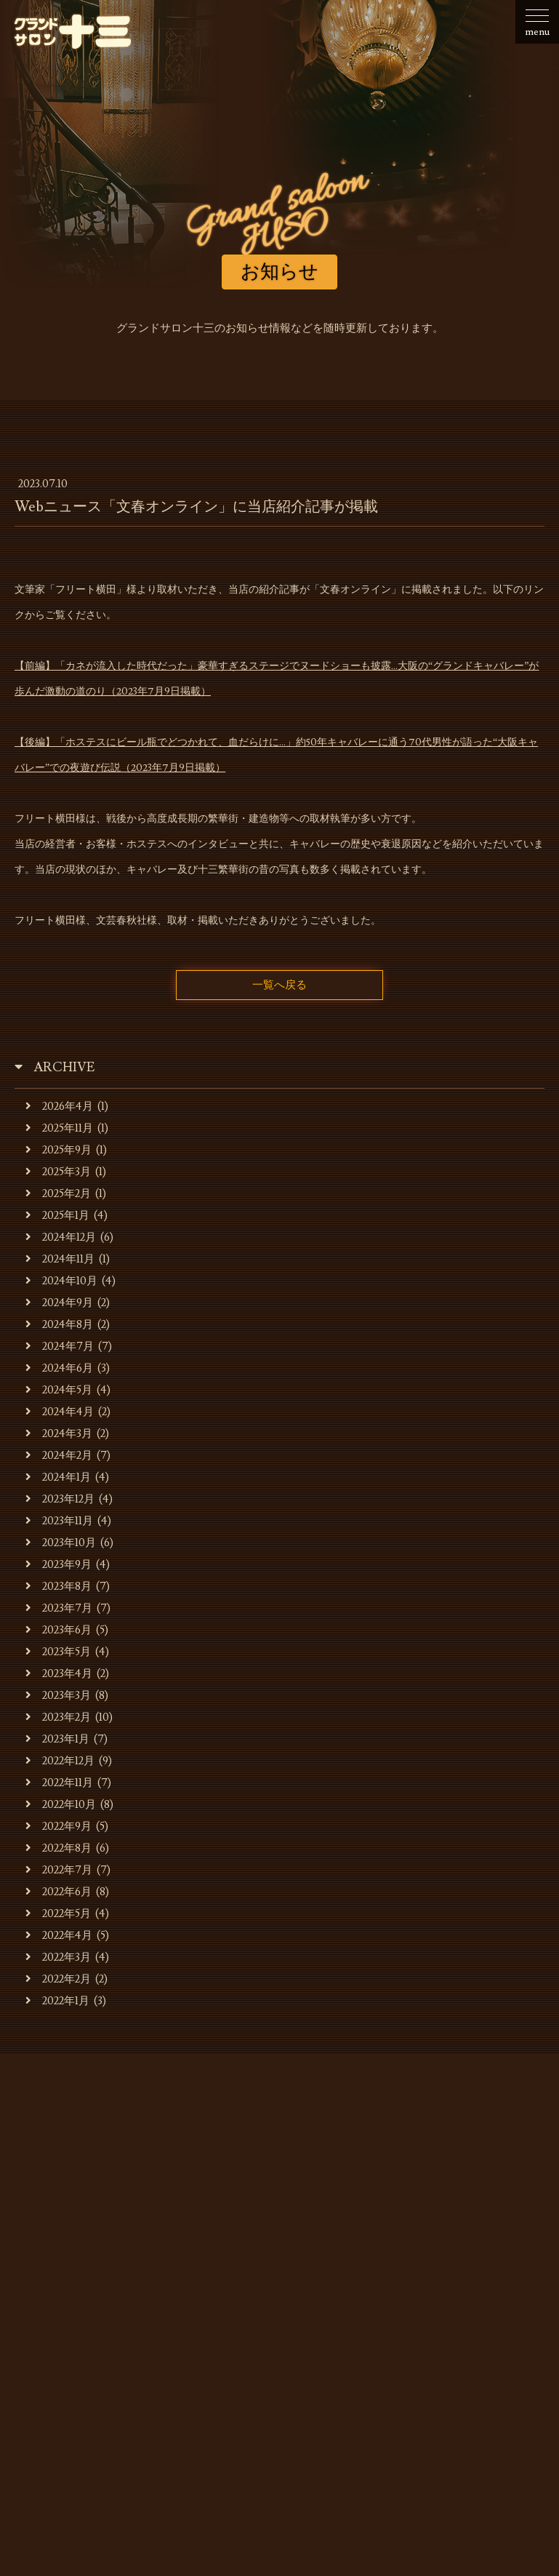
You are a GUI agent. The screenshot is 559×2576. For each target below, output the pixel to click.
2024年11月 (59, 1259)
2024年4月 (59, 1412)
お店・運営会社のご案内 (187, 2294)
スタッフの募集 (279, 2316)
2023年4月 (58, 1674)
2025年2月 (58, 1194)
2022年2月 (58, 1979)
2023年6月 (58, 1630)
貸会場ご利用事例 (176, 2316)
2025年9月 (58, 1150)
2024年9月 (59, 1303)
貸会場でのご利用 (432, 2294)
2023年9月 (58, 1565)
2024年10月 (61, 1281)
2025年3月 (58, 1172)
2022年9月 (58, 1826)
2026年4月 (59, 1106)
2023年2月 (58, 1717)
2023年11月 (59, 1521)
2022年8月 (58, 1848)
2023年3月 (58, 1696)
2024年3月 (58, 1434)
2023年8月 (58, 1586)
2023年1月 (57, 1739)
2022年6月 (58, 1892)
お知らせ (83, 2294)
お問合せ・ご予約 (383, 2316)
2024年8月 (59, 1325)
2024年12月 (60, 1237)
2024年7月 (59, 1346)
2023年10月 (60, 1543)
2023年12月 (59, 1499)
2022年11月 (59, 1783)
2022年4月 (58, 1936)
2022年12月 (59, 1761)
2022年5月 (58, 1914)
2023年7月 (58, 1608)
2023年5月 (58, 1652)
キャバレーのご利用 (318, 2294)
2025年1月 (57, 1216)
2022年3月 (58, 1957)
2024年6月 (59, 1368)
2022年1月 (57, 2001)
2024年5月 (58, 1390)
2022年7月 (58, 1870)
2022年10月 (60, 1805)
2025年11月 (59, 1128)
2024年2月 (58, 1456)
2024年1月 (58, 1477)
